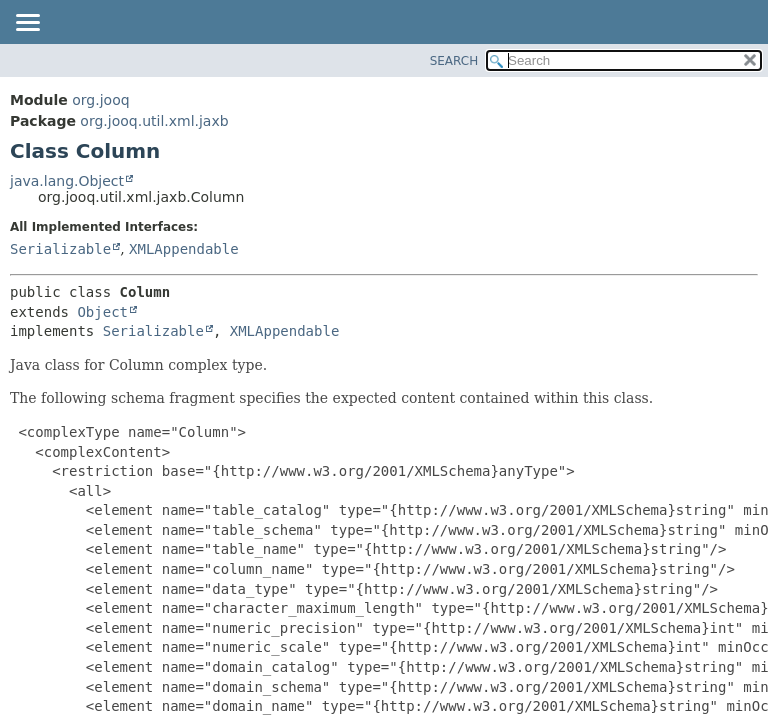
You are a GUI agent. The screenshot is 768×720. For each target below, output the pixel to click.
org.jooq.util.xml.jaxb (154, 121)
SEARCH (454, 61)
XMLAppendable (184, 249)
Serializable (60, 249)
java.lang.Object (67, 181)
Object (102, 312)
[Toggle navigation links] (27, 24)
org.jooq (100, 100)
